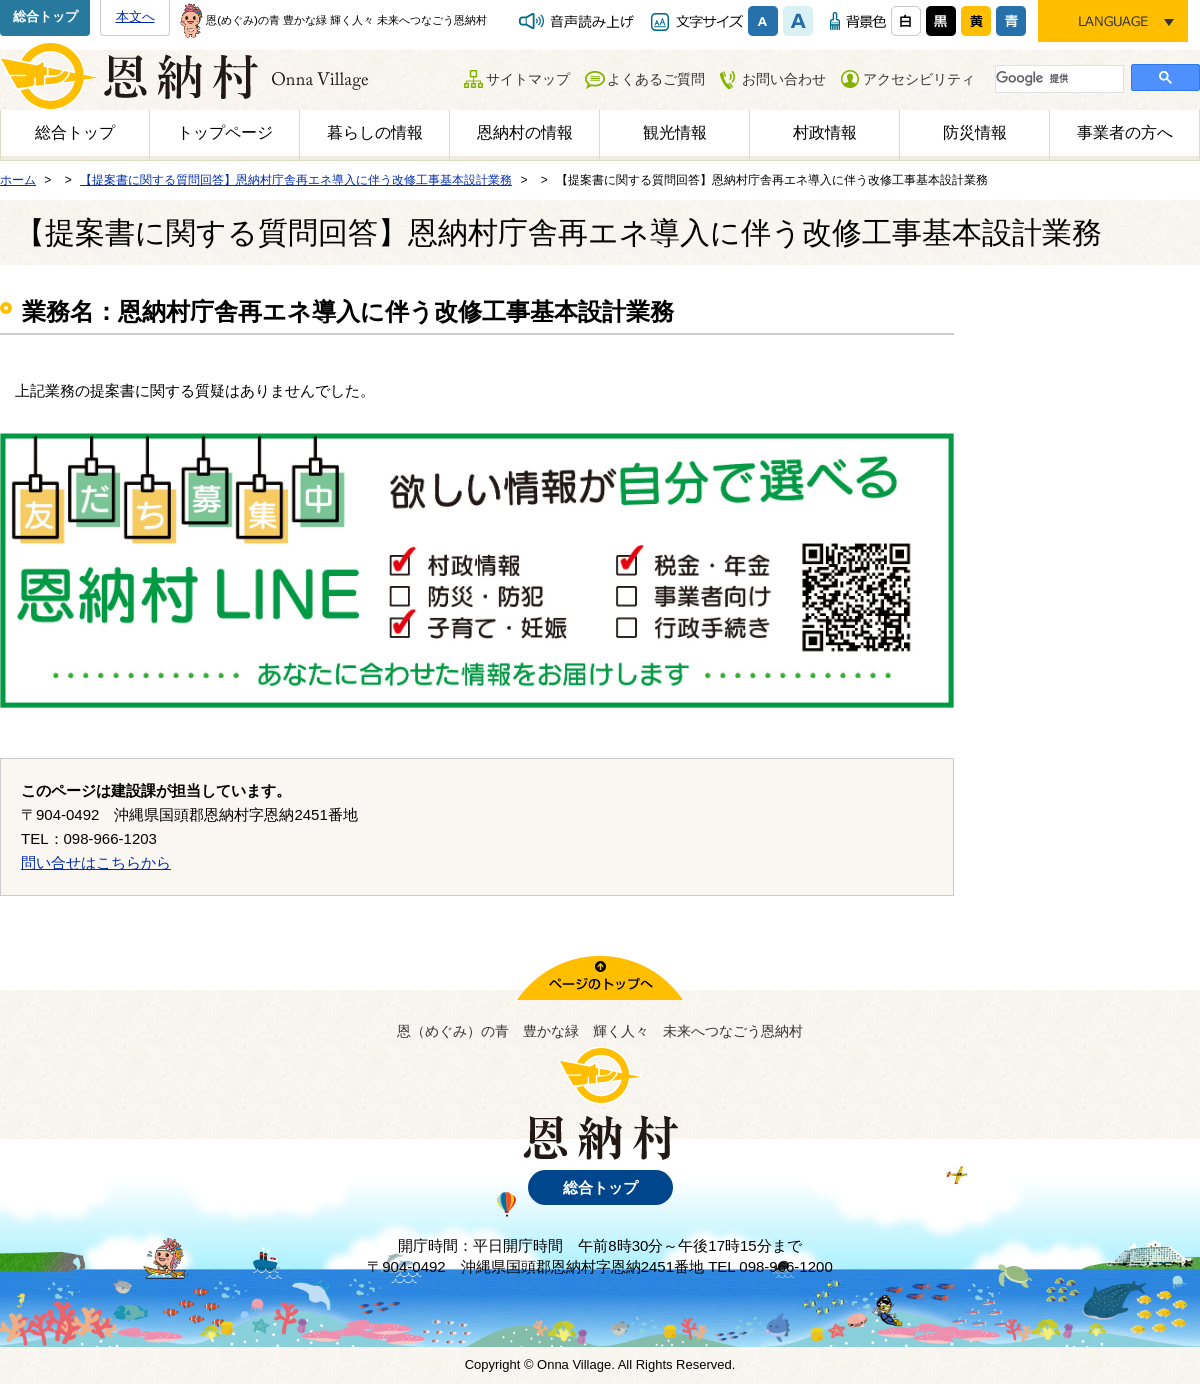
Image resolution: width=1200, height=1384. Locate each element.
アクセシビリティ (919, 79)
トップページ (225, 132)
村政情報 (825, 132)
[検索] (1057, 78)
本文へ (135, 16)
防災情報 (975, 132)
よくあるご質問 (656, 79)
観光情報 (675, 132)
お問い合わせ (784, 79)
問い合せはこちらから (96, 862)
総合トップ (45, 16)
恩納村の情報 (525, 132)
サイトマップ (528, 79)
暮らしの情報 (375, 132)
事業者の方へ (1125, 132)
